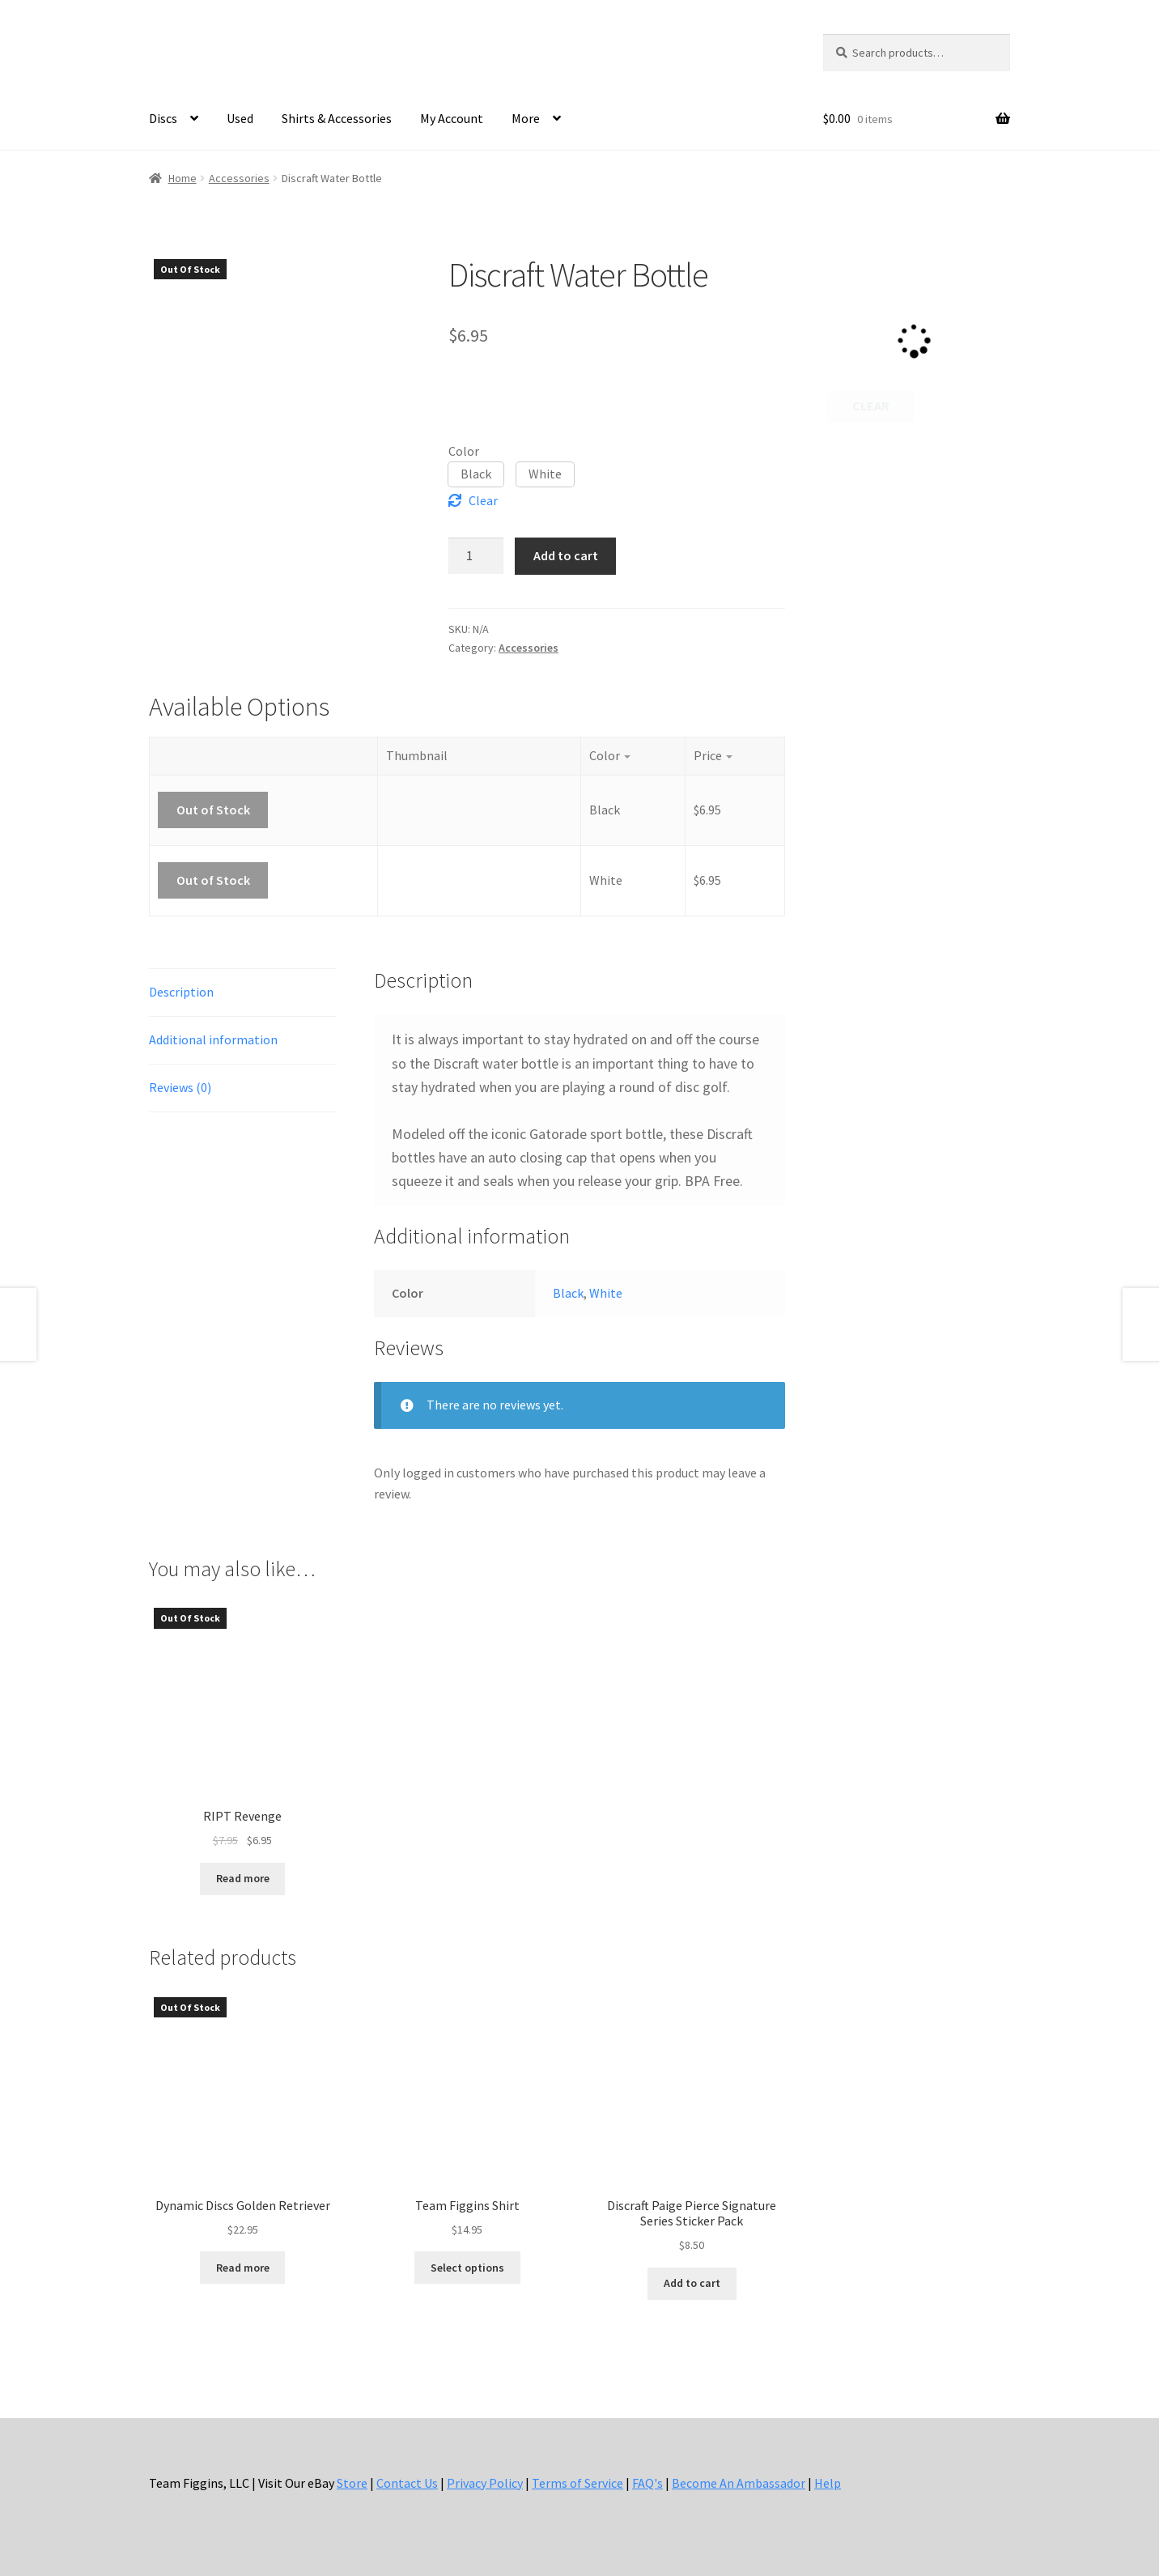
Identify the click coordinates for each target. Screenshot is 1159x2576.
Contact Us (407, 2483)
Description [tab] (181, 992)
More (526, 118)
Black (568, 1293)
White (605, 1293)
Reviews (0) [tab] (180, 1087)
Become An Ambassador (738, 2483)
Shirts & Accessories (337, 118)
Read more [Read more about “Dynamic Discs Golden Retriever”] (243, 2267)
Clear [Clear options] (483, 500)
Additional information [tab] (213, 1039)
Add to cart (565, 555)
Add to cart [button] (692, 2283)
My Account (451, 118)
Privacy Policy (485, 2483)
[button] (475, 474)
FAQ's (647, 2483)
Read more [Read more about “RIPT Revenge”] (243, 1878)
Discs (163, 118)
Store (352, 2483)
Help (827, 2483)
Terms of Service (577, 2483)
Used (240, 118)
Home (182, 178)
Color (463, 451)
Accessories (239, 178)
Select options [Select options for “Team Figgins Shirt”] (467, 2267)
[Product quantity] (475, 556)
